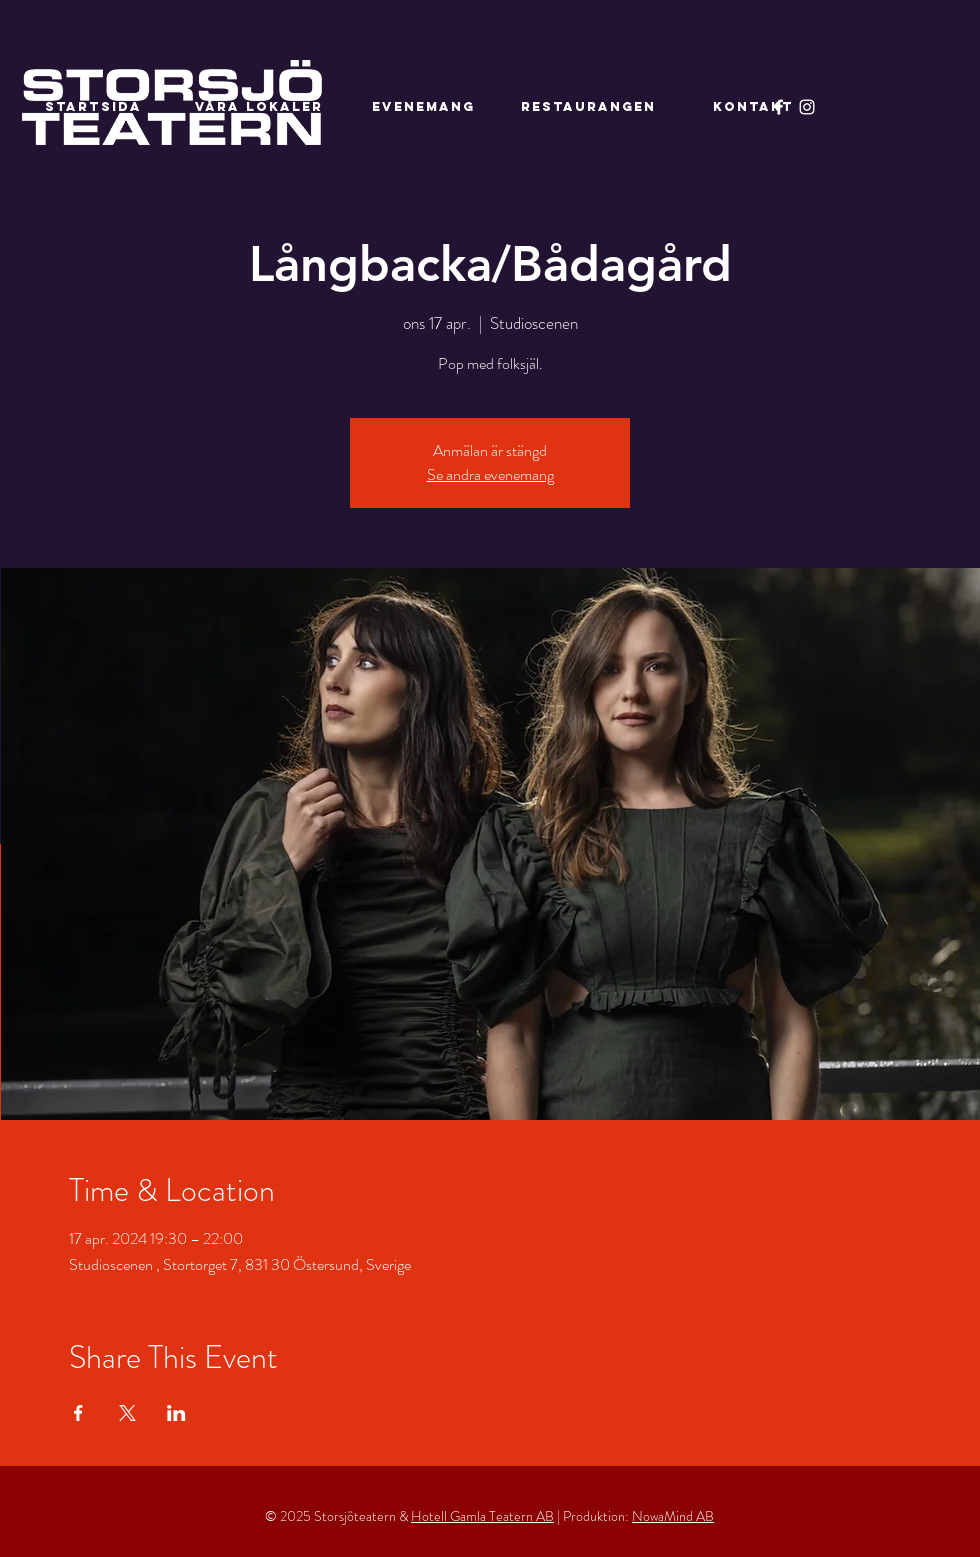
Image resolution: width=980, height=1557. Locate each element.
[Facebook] (779, 107)
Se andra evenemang (490, 474)
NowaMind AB (673, 1516)
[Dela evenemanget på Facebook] (78, 1413)
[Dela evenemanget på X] (127, 1413)
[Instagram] (807, 107)
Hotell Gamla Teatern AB (482, 1516)
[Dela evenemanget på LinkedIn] (176, 1413)
